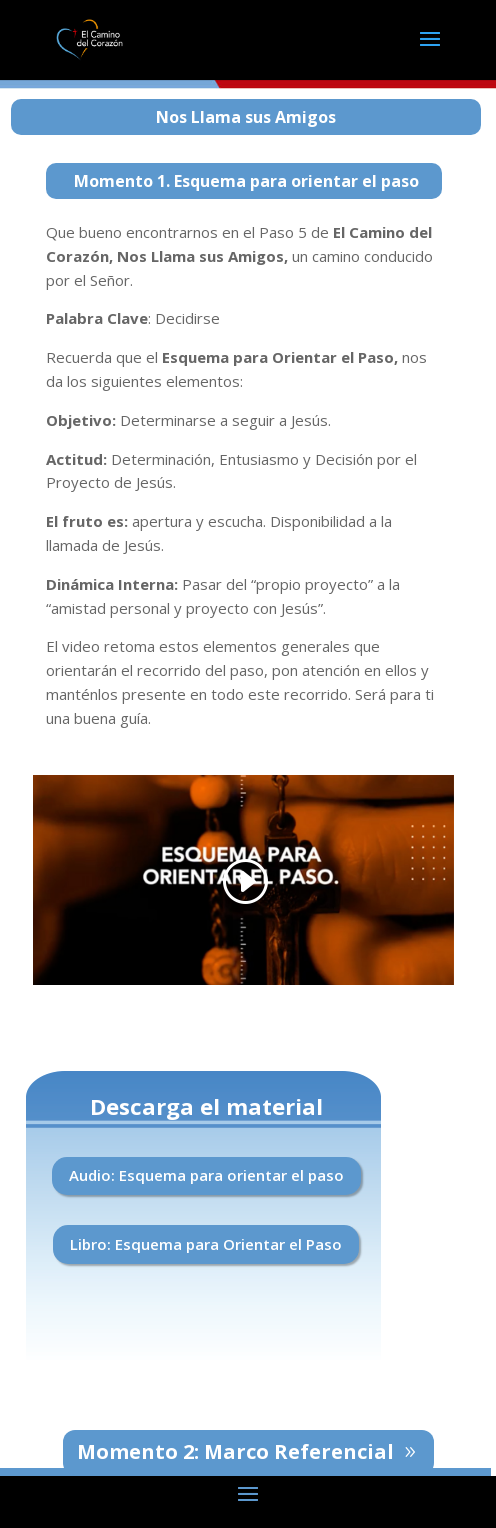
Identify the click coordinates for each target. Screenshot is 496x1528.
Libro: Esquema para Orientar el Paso (206, 1244)
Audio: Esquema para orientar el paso (206, 1175)
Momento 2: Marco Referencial (235, 1451)
